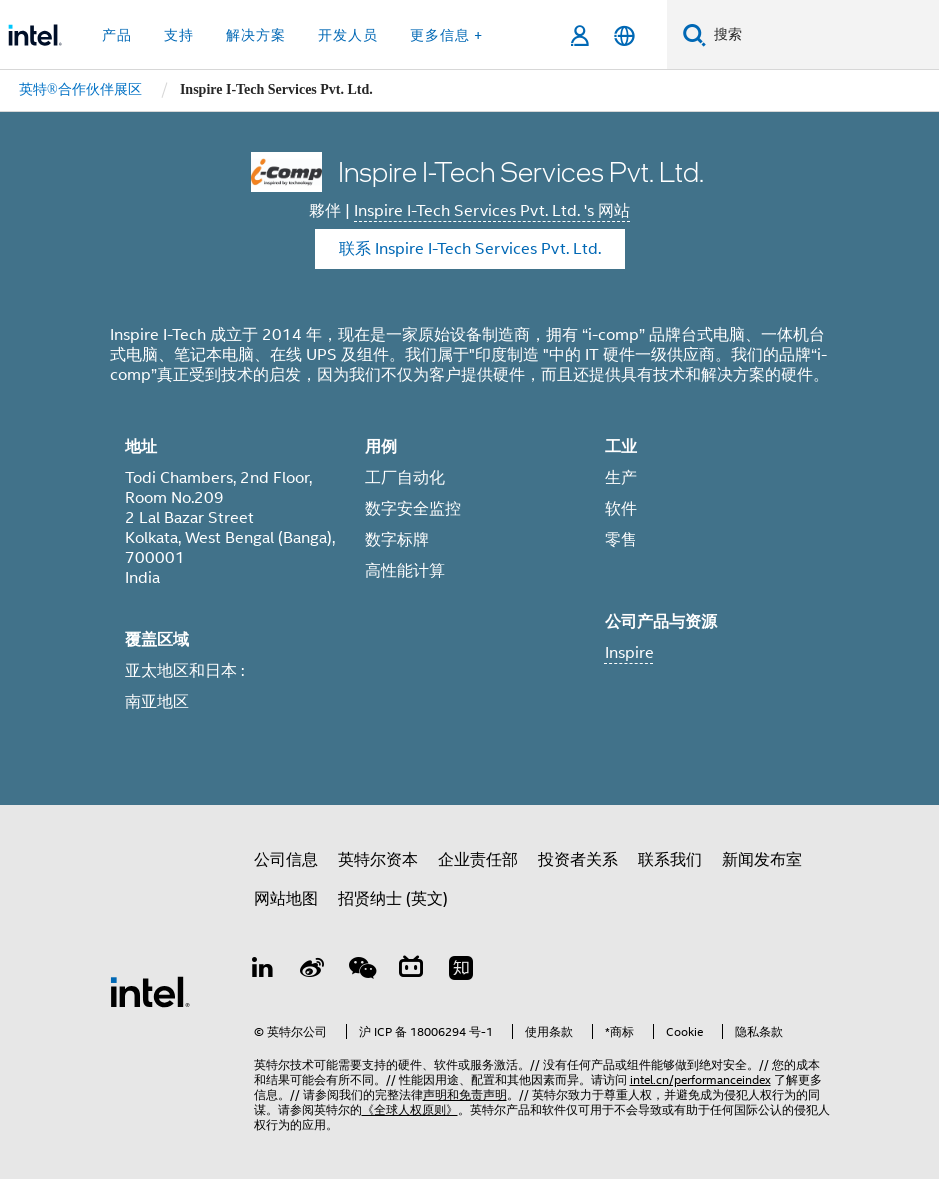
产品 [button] (117, 35)
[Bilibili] (411, 971)
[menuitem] (80, 90)
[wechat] (362, 971)
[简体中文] (624, 35)
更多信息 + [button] (446, 35)
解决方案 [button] (256, 35)
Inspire (629, 653)
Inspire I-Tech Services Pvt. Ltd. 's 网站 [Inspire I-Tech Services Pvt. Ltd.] (492, 211)
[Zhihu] (461, 971)
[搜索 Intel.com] (822, 35)
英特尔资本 (378, 860)
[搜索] (694, 34)
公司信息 (286, 860)
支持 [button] (179, 35)
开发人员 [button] (348, 35)
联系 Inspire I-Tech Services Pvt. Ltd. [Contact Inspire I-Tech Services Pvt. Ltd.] (470, 249)
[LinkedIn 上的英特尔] (263, 971)
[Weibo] (312, 971)
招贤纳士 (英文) (393, 899)
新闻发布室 (762, 860)
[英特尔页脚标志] (150, 991)
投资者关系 (578, 860)
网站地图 (286, 899)
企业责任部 (478, 860)
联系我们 (670, 860)
